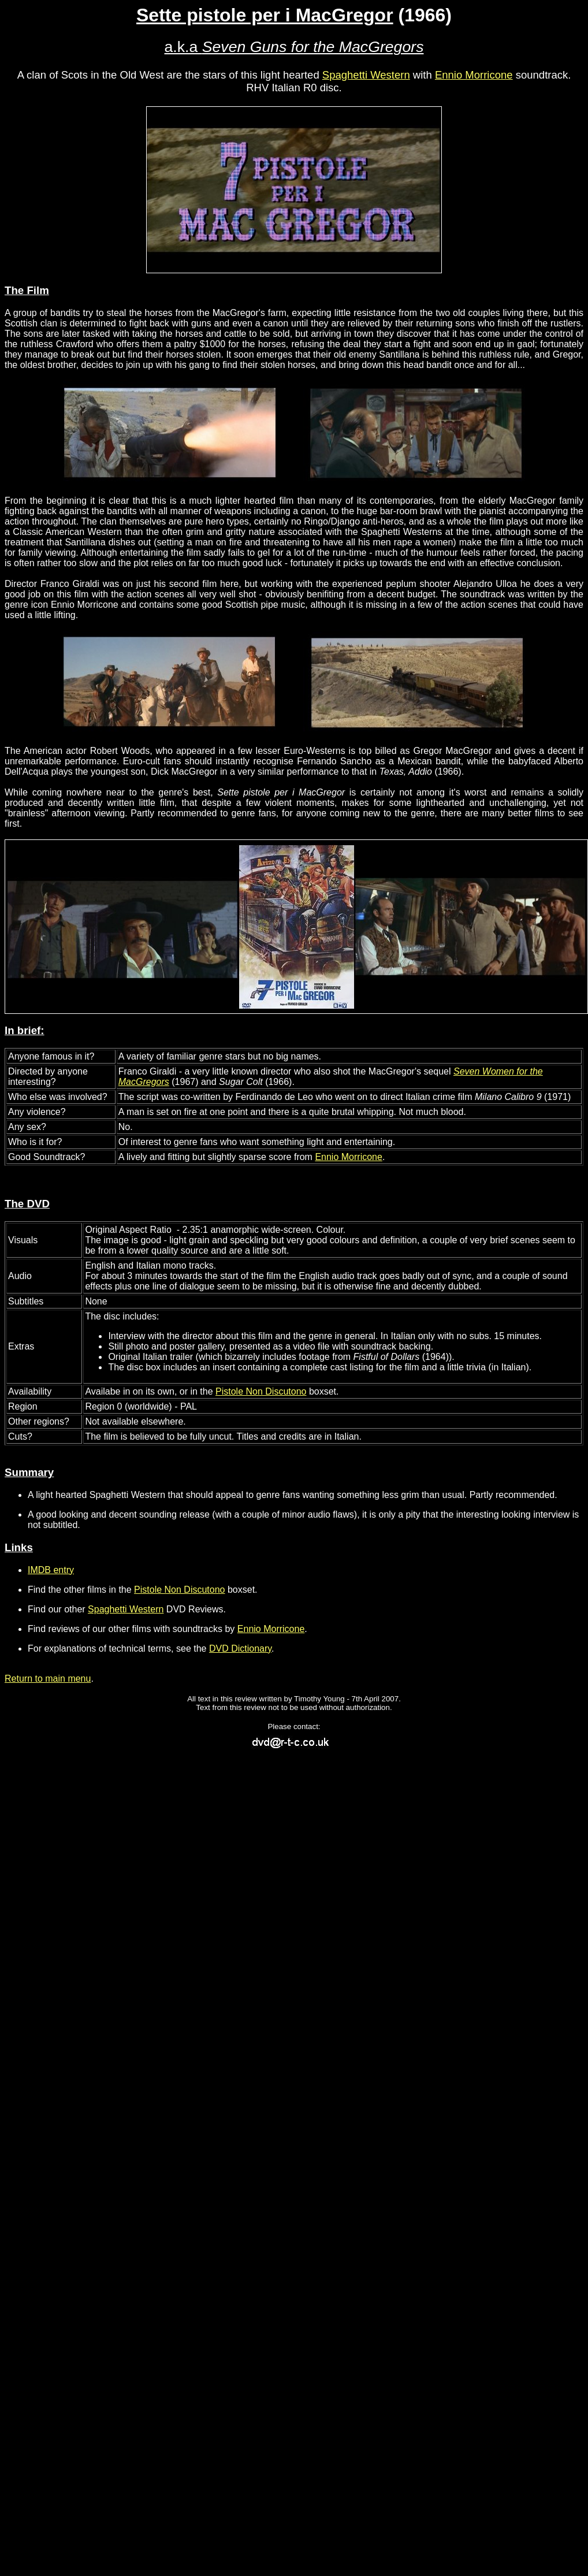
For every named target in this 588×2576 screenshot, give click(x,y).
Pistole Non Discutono (260, 1391)
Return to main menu (48, 1678)
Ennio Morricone (474, 75)
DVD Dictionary (240, 1648)
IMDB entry (51, 1570)
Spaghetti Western (366, 75)
